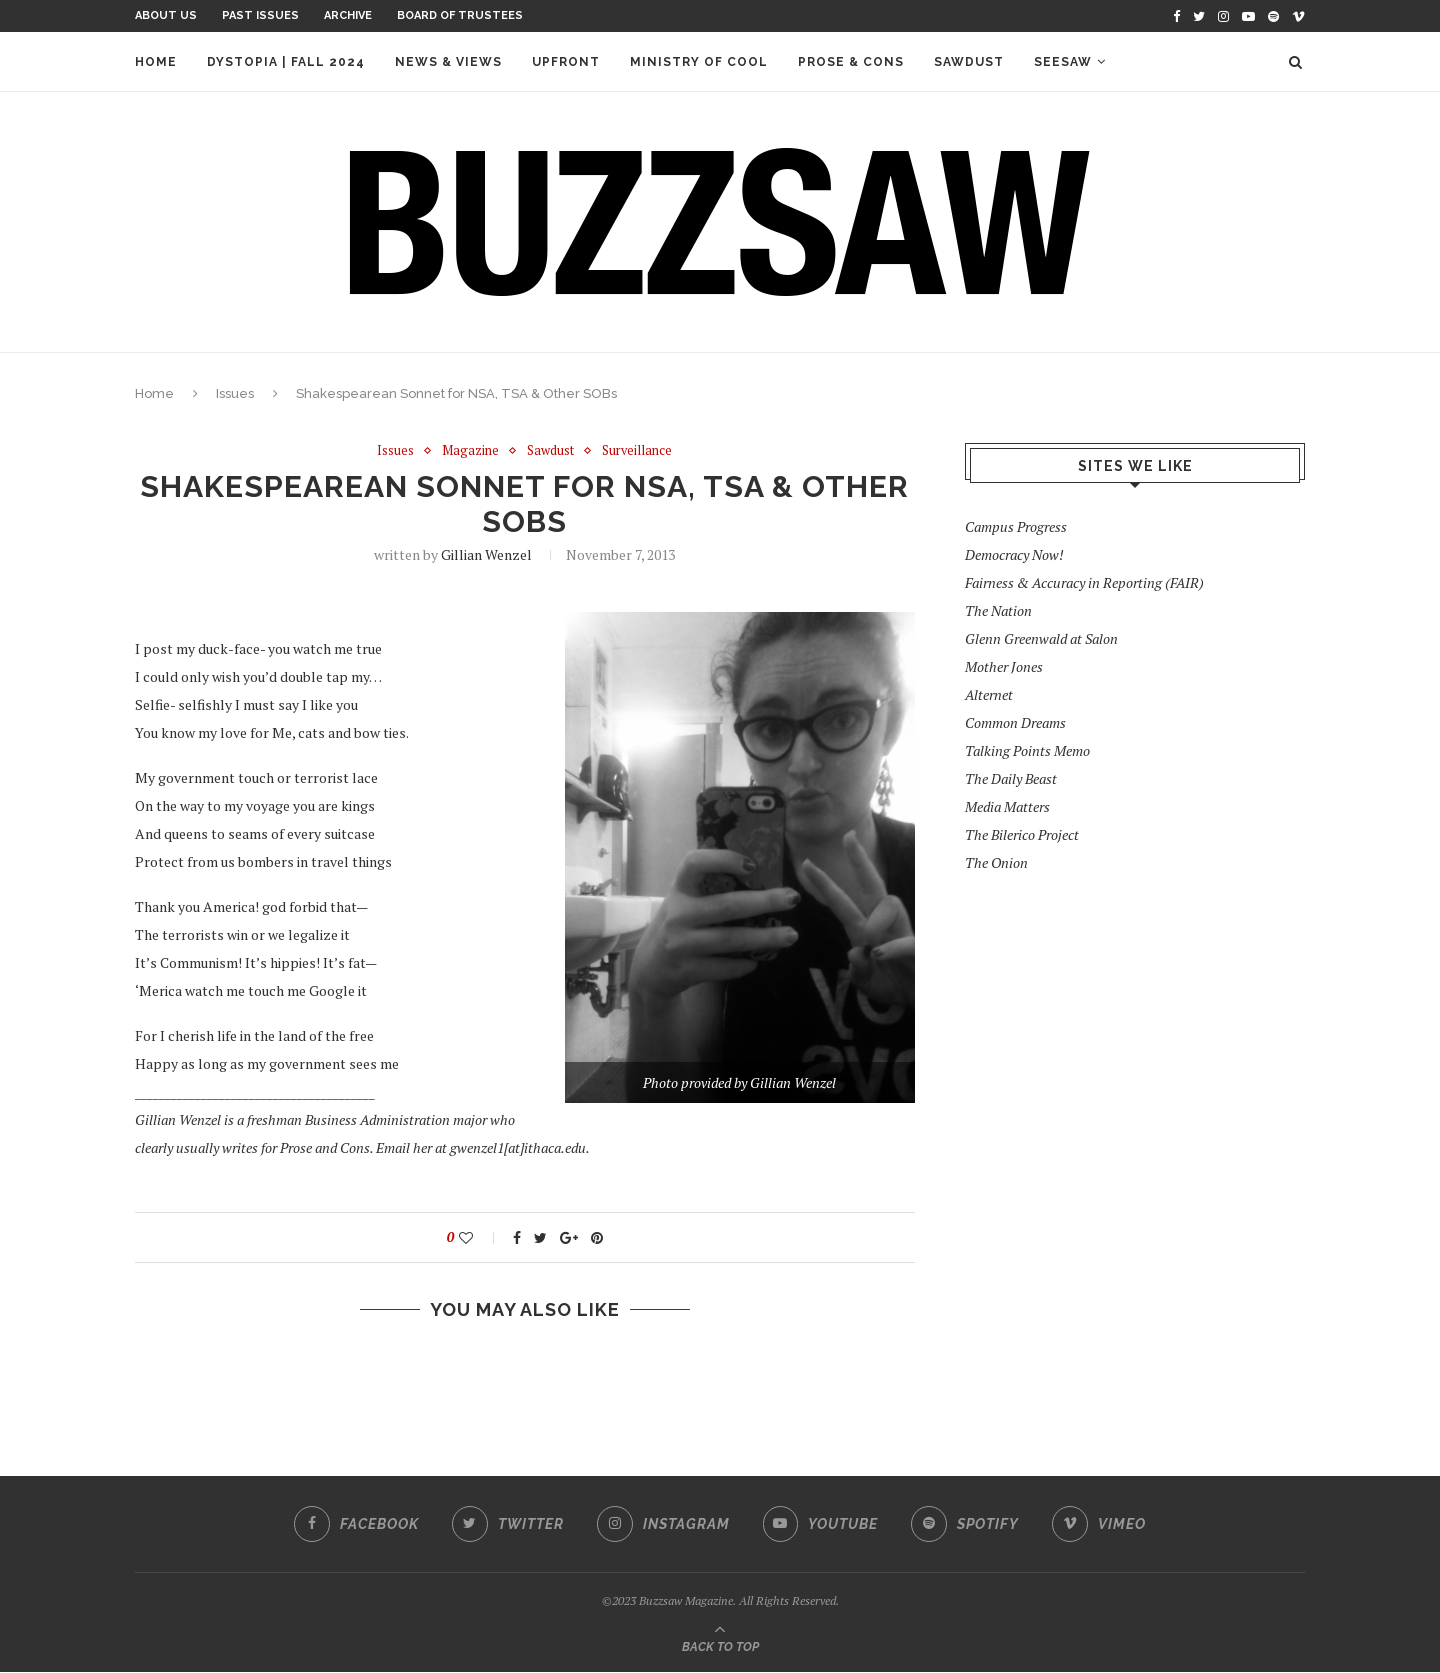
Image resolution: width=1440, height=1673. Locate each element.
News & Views (448, 62)
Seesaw (1063, 62)
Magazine (470, 451)
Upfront (566, 62)
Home (156, 62)
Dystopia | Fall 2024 (286, 62)
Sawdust (969, 62)
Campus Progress (1016, 526)
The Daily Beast (1011, 778)
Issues (235, 393)
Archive (348, 15)
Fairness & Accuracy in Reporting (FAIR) (1084, 582)
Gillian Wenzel (486, 555)
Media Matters (1007, 806)
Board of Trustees (460, 15)
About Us (166, 15)
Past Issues (260, 15)
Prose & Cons (851, 62)
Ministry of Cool (699, 62)
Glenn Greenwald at (1041, 638)
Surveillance (637, 451)
